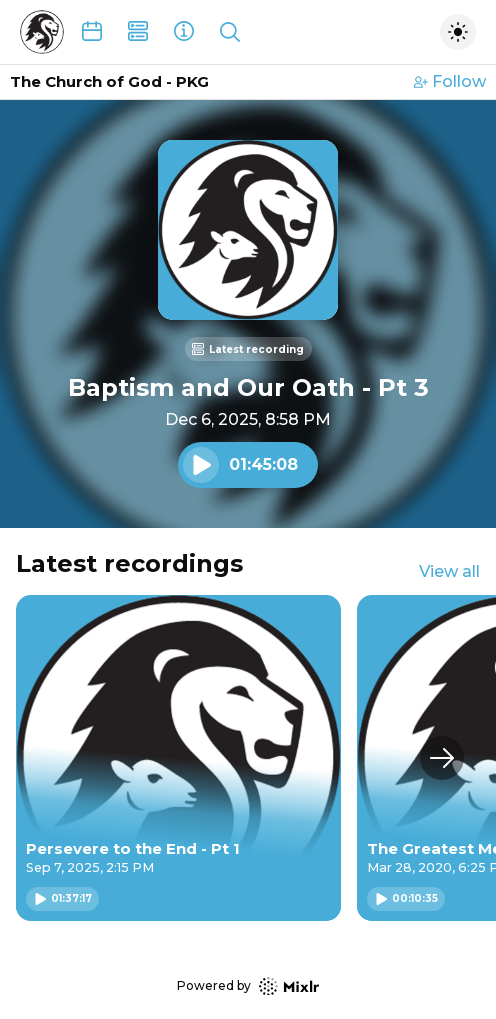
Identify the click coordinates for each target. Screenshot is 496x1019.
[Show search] (230, 32)
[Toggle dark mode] (458, 32)
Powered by (248, 986)
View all (449, 571)
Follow (450, 81)
